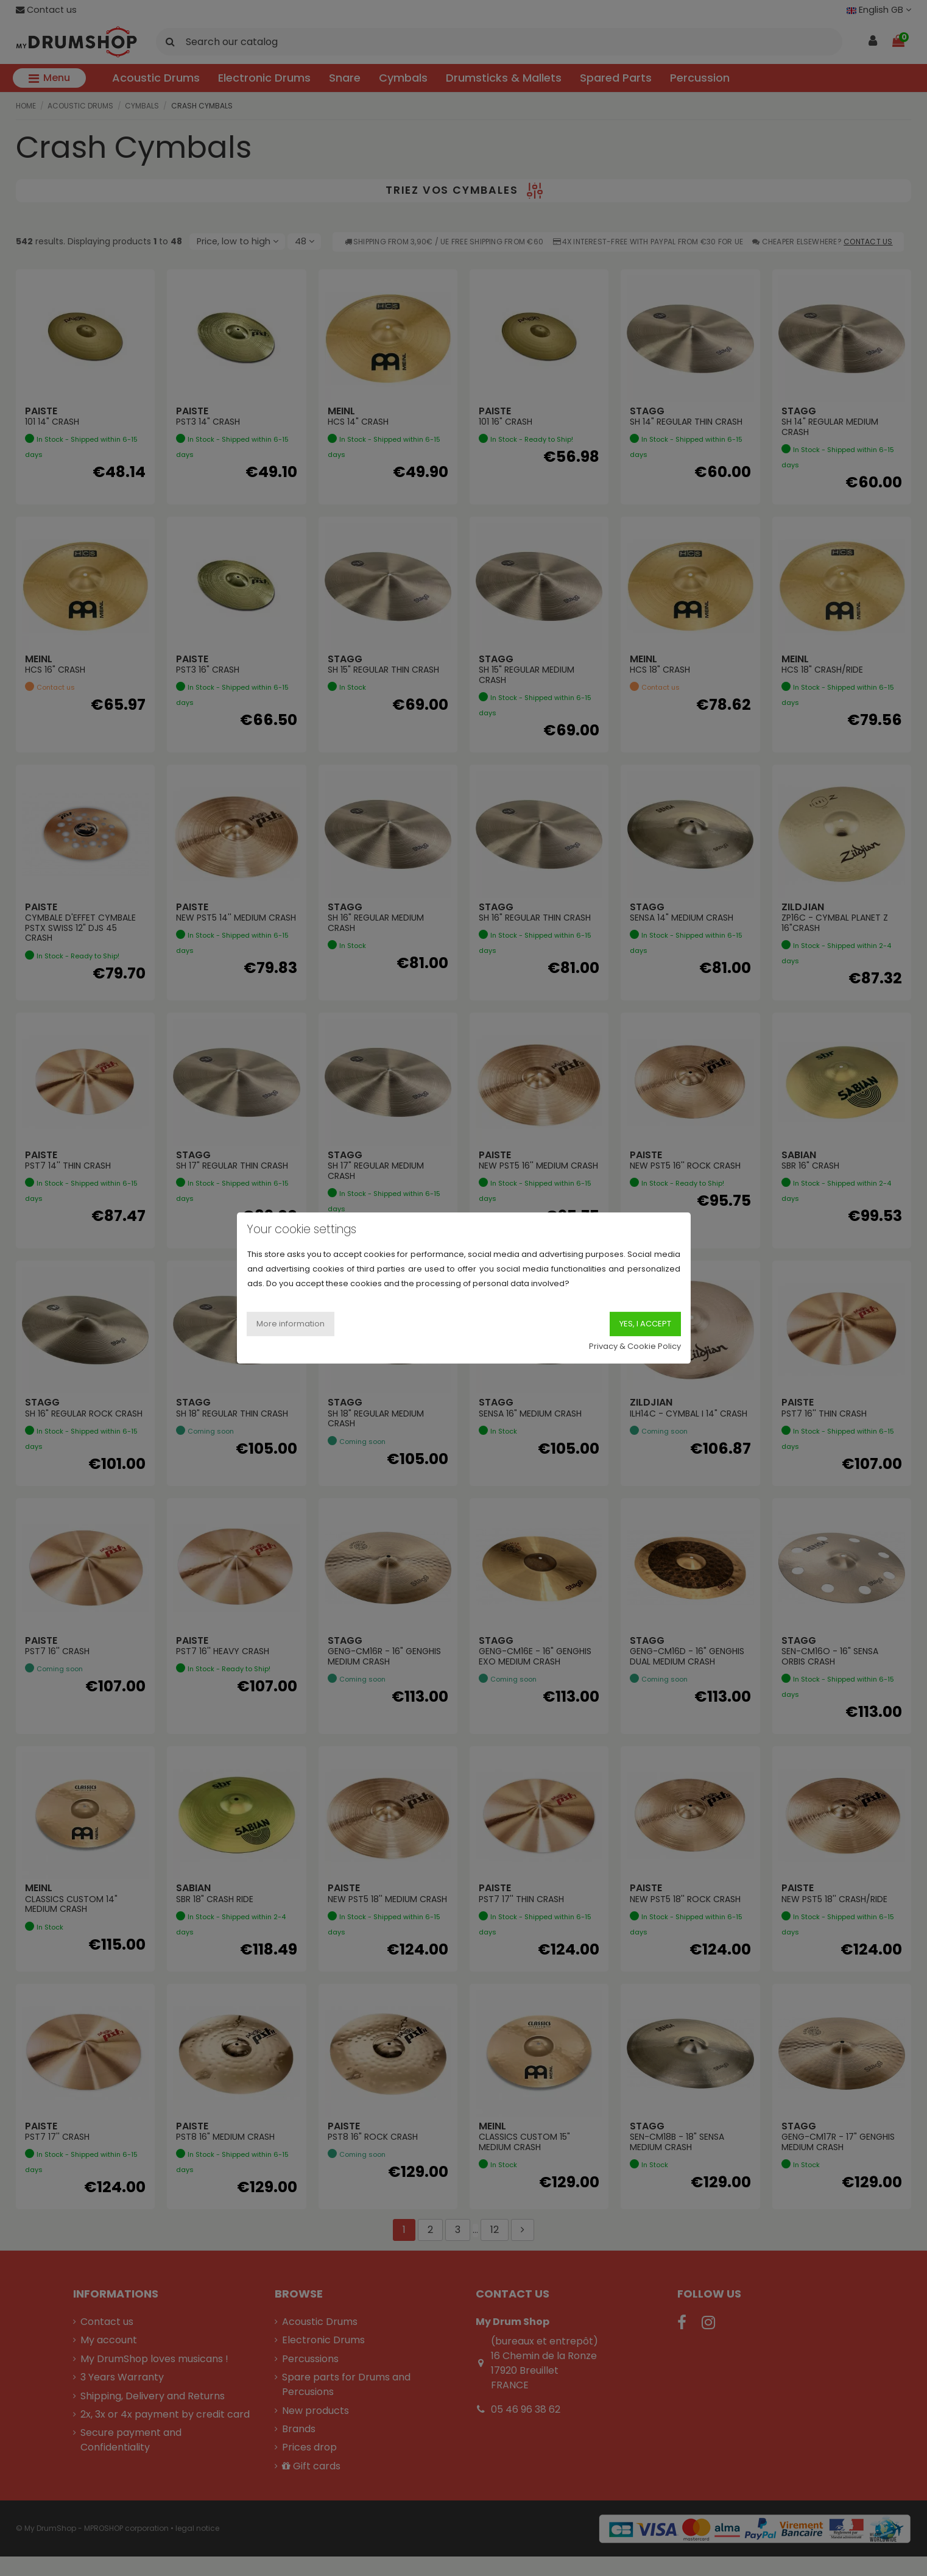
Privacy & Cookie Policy (635, 1346)
